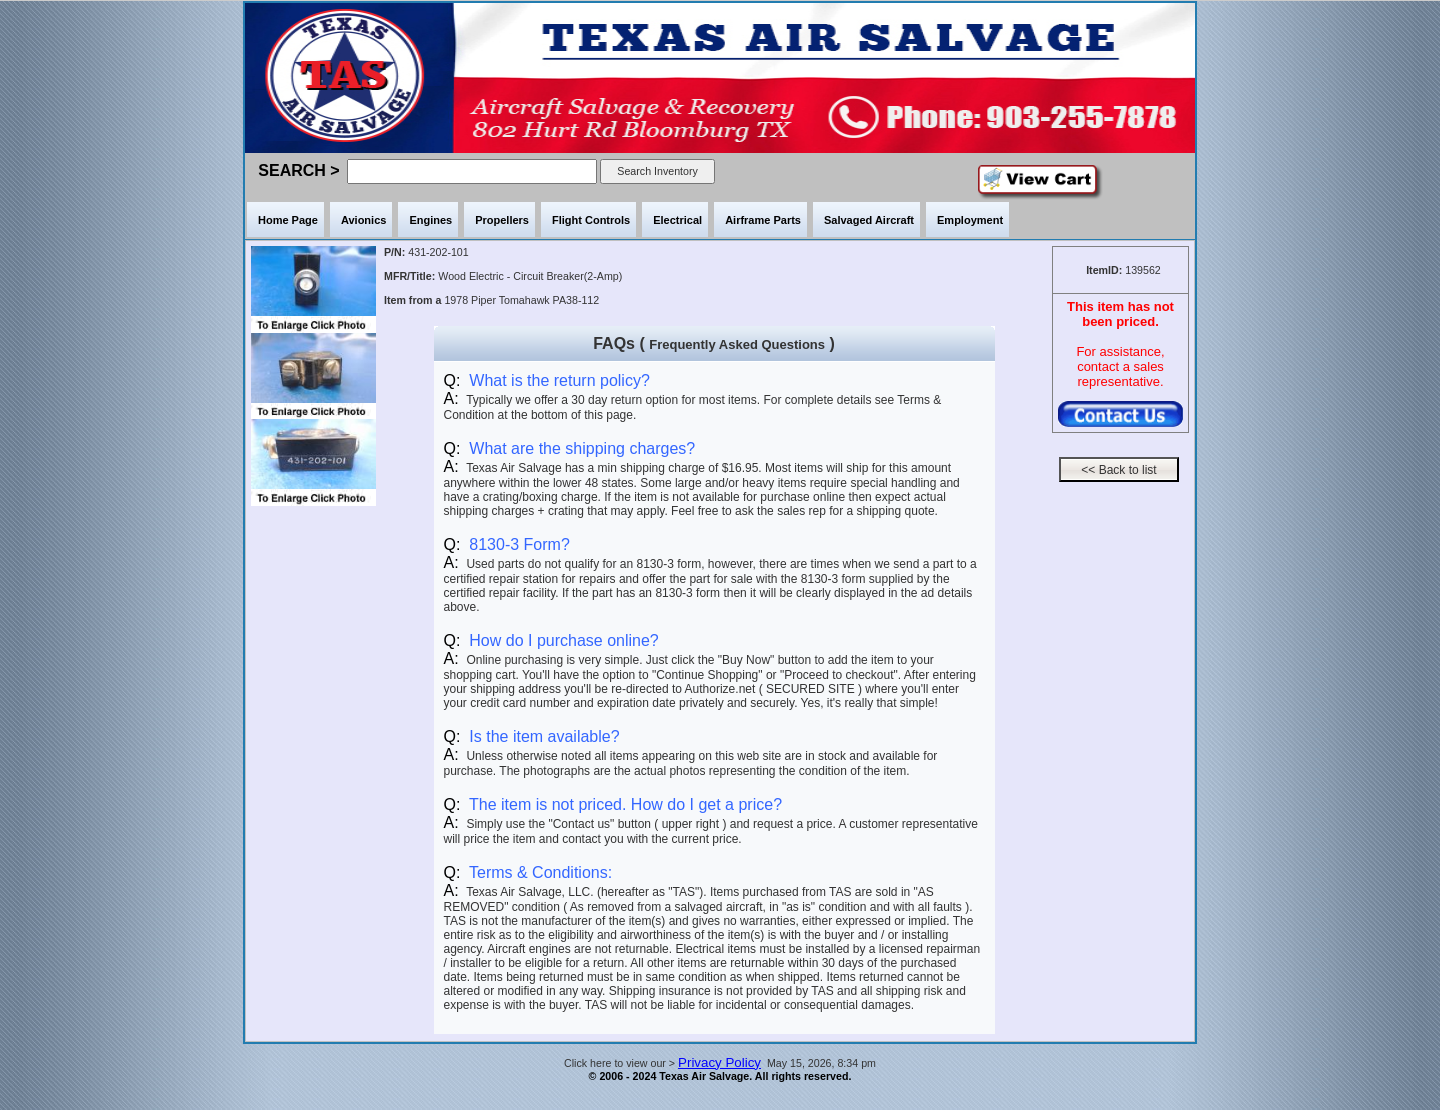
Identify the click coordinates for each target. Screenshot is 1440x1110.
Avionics (363, 220)
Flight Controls (591, 220)
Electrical (677, 220)
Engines (430, 220)
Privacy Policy (719, 1062)
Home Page (288, 220)
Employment (970, 220)
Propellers (502, 220)
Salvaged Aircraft (869, 220)
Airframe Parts (763, 220)
